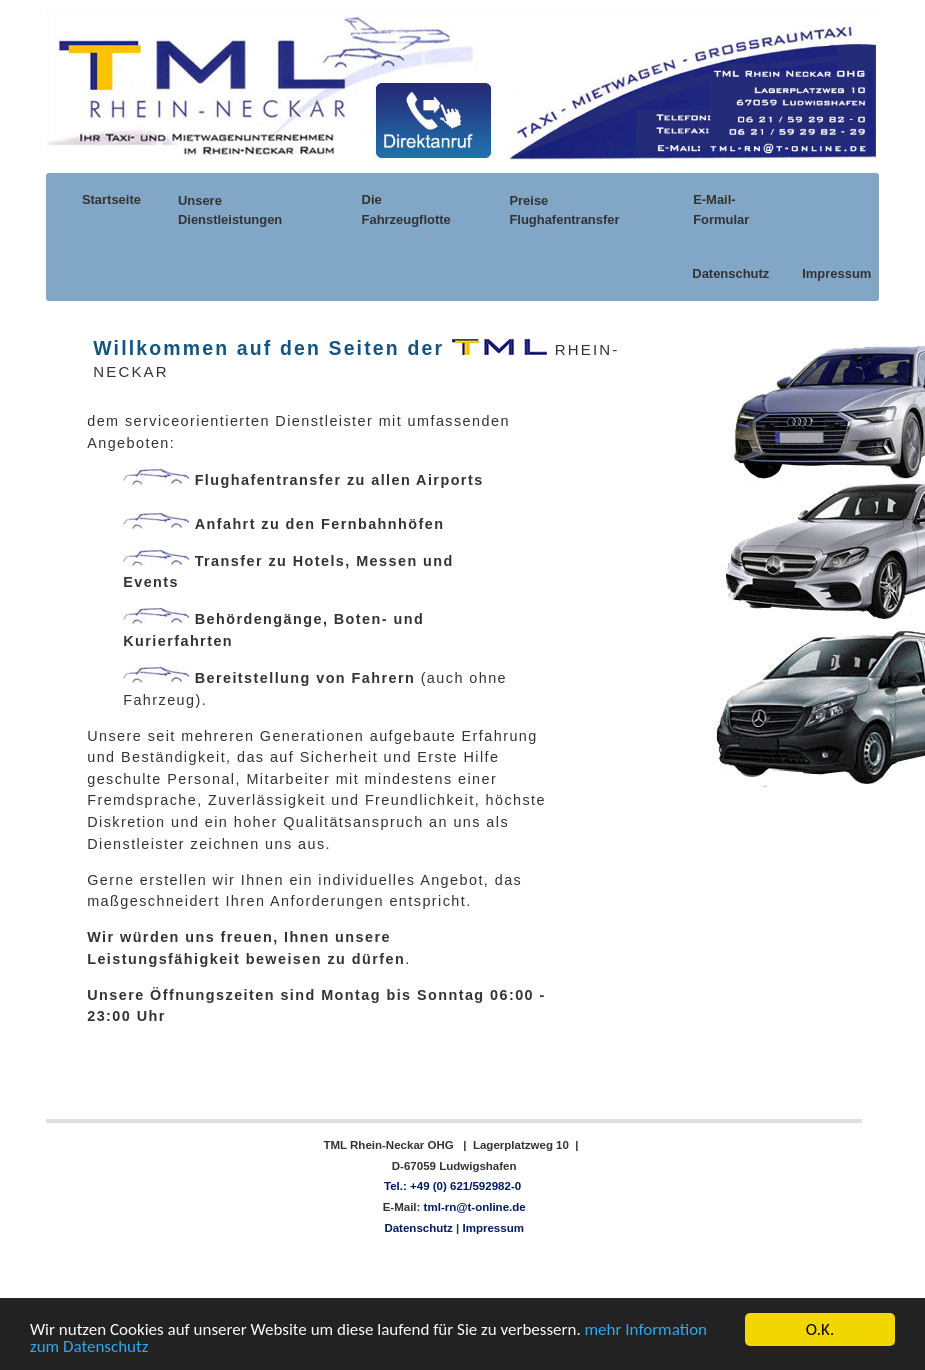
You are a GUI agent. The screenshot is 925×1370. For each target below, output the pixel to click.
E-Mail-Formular (721, 209)
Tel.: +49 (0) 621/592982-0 (452, 1186)
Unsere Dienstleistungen (230, 210)
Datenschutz (729, 273)
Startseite (110, 199)
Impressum (835, 273)
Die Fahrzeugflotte (406, 209)
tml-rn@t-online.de (472, 1207)
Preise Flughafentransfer (564, 210)
